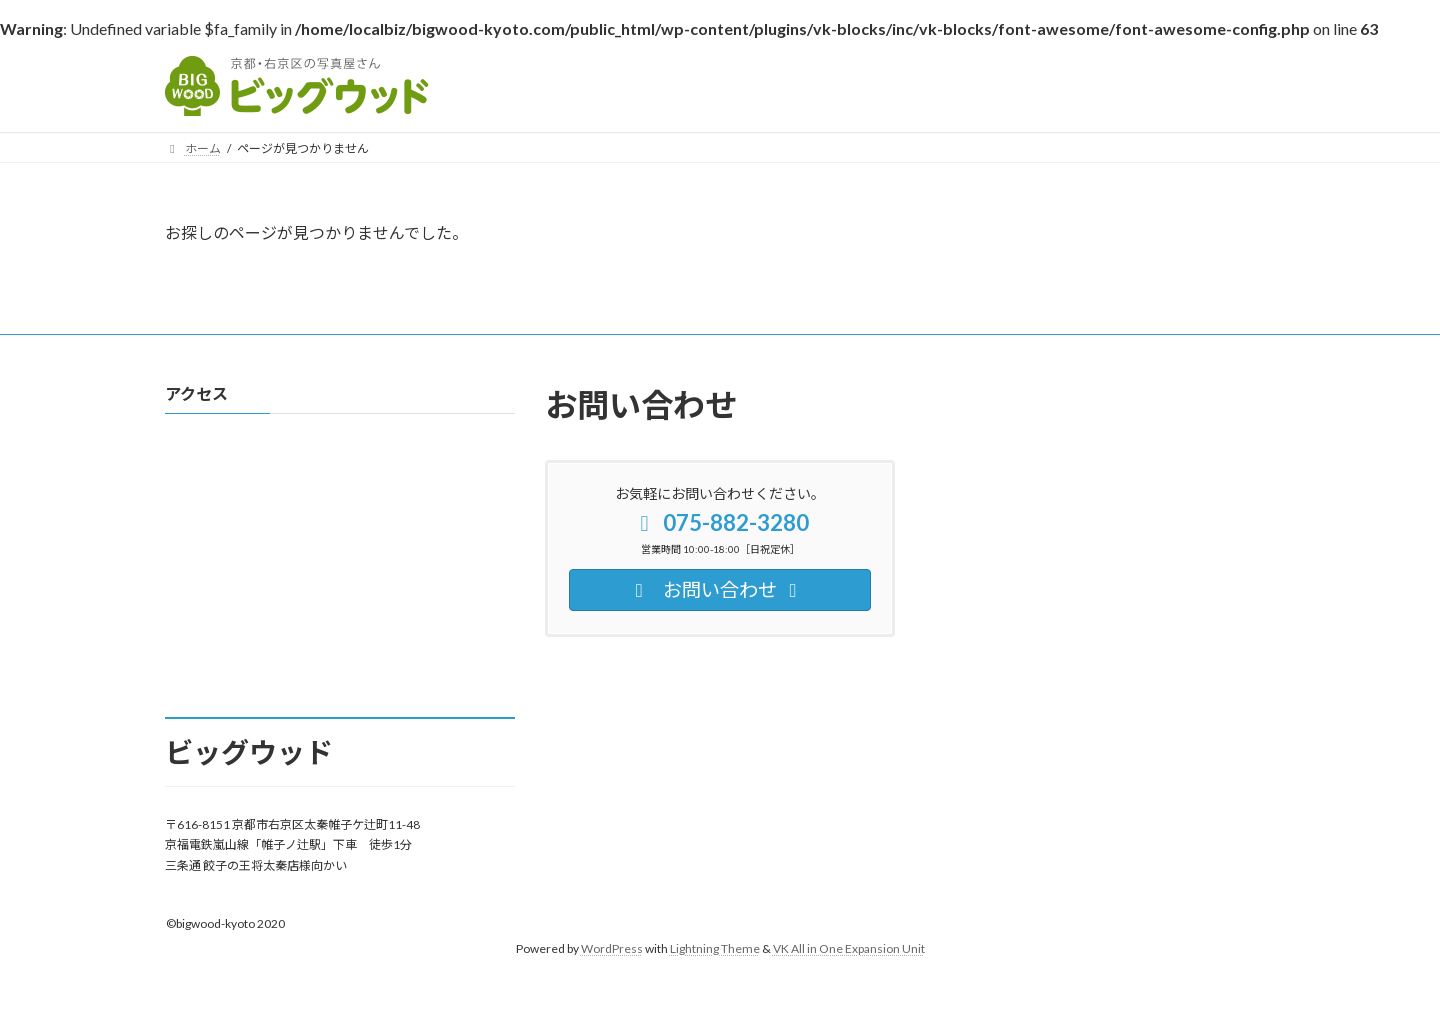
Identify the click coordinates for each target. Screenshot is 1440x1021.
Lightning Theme (715, 948)
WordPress (612, 948)
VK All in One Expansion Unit (849, 948)
